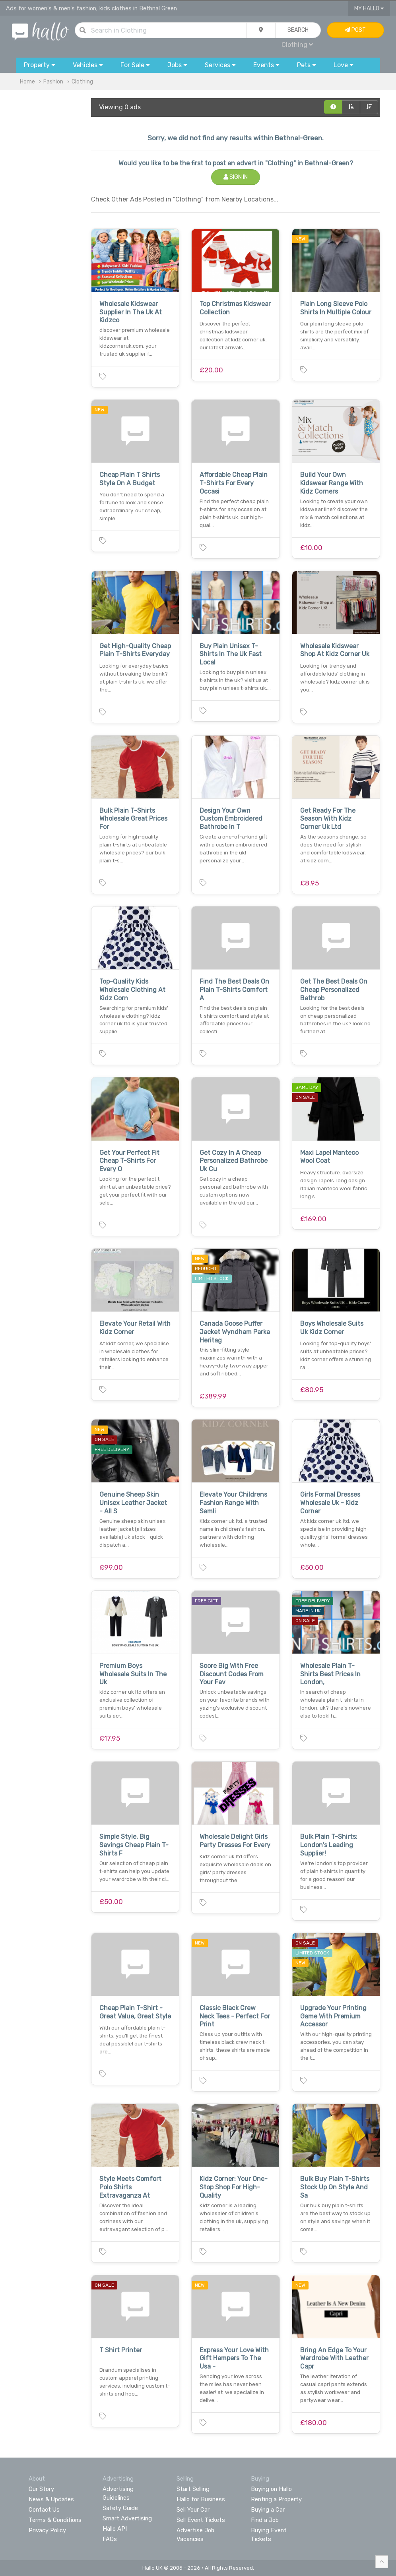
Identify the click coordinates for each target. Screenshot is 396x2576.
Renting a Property (276, 2499)
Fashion (53, 81)
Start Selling (193, 2489)
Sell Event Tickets (201, 2520)
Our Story (41, 2489)
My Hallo (369, 8)
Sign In (235, 177)
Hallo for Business (201, 2499)
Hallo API (115, 2528)
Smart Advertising (127, 2518)
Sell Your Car (193, 2509)
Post (355, 30)
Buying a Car (268, 2509)
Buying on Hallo (271, 2489)
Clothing (297, 44)
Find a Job (265, 2520)
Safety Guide (120, 2508)
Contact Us (44, 2509)
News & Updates (51, 2499)
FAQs (110, 2539)
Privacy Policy (47, 2530)
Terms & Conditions (55, 2520)
